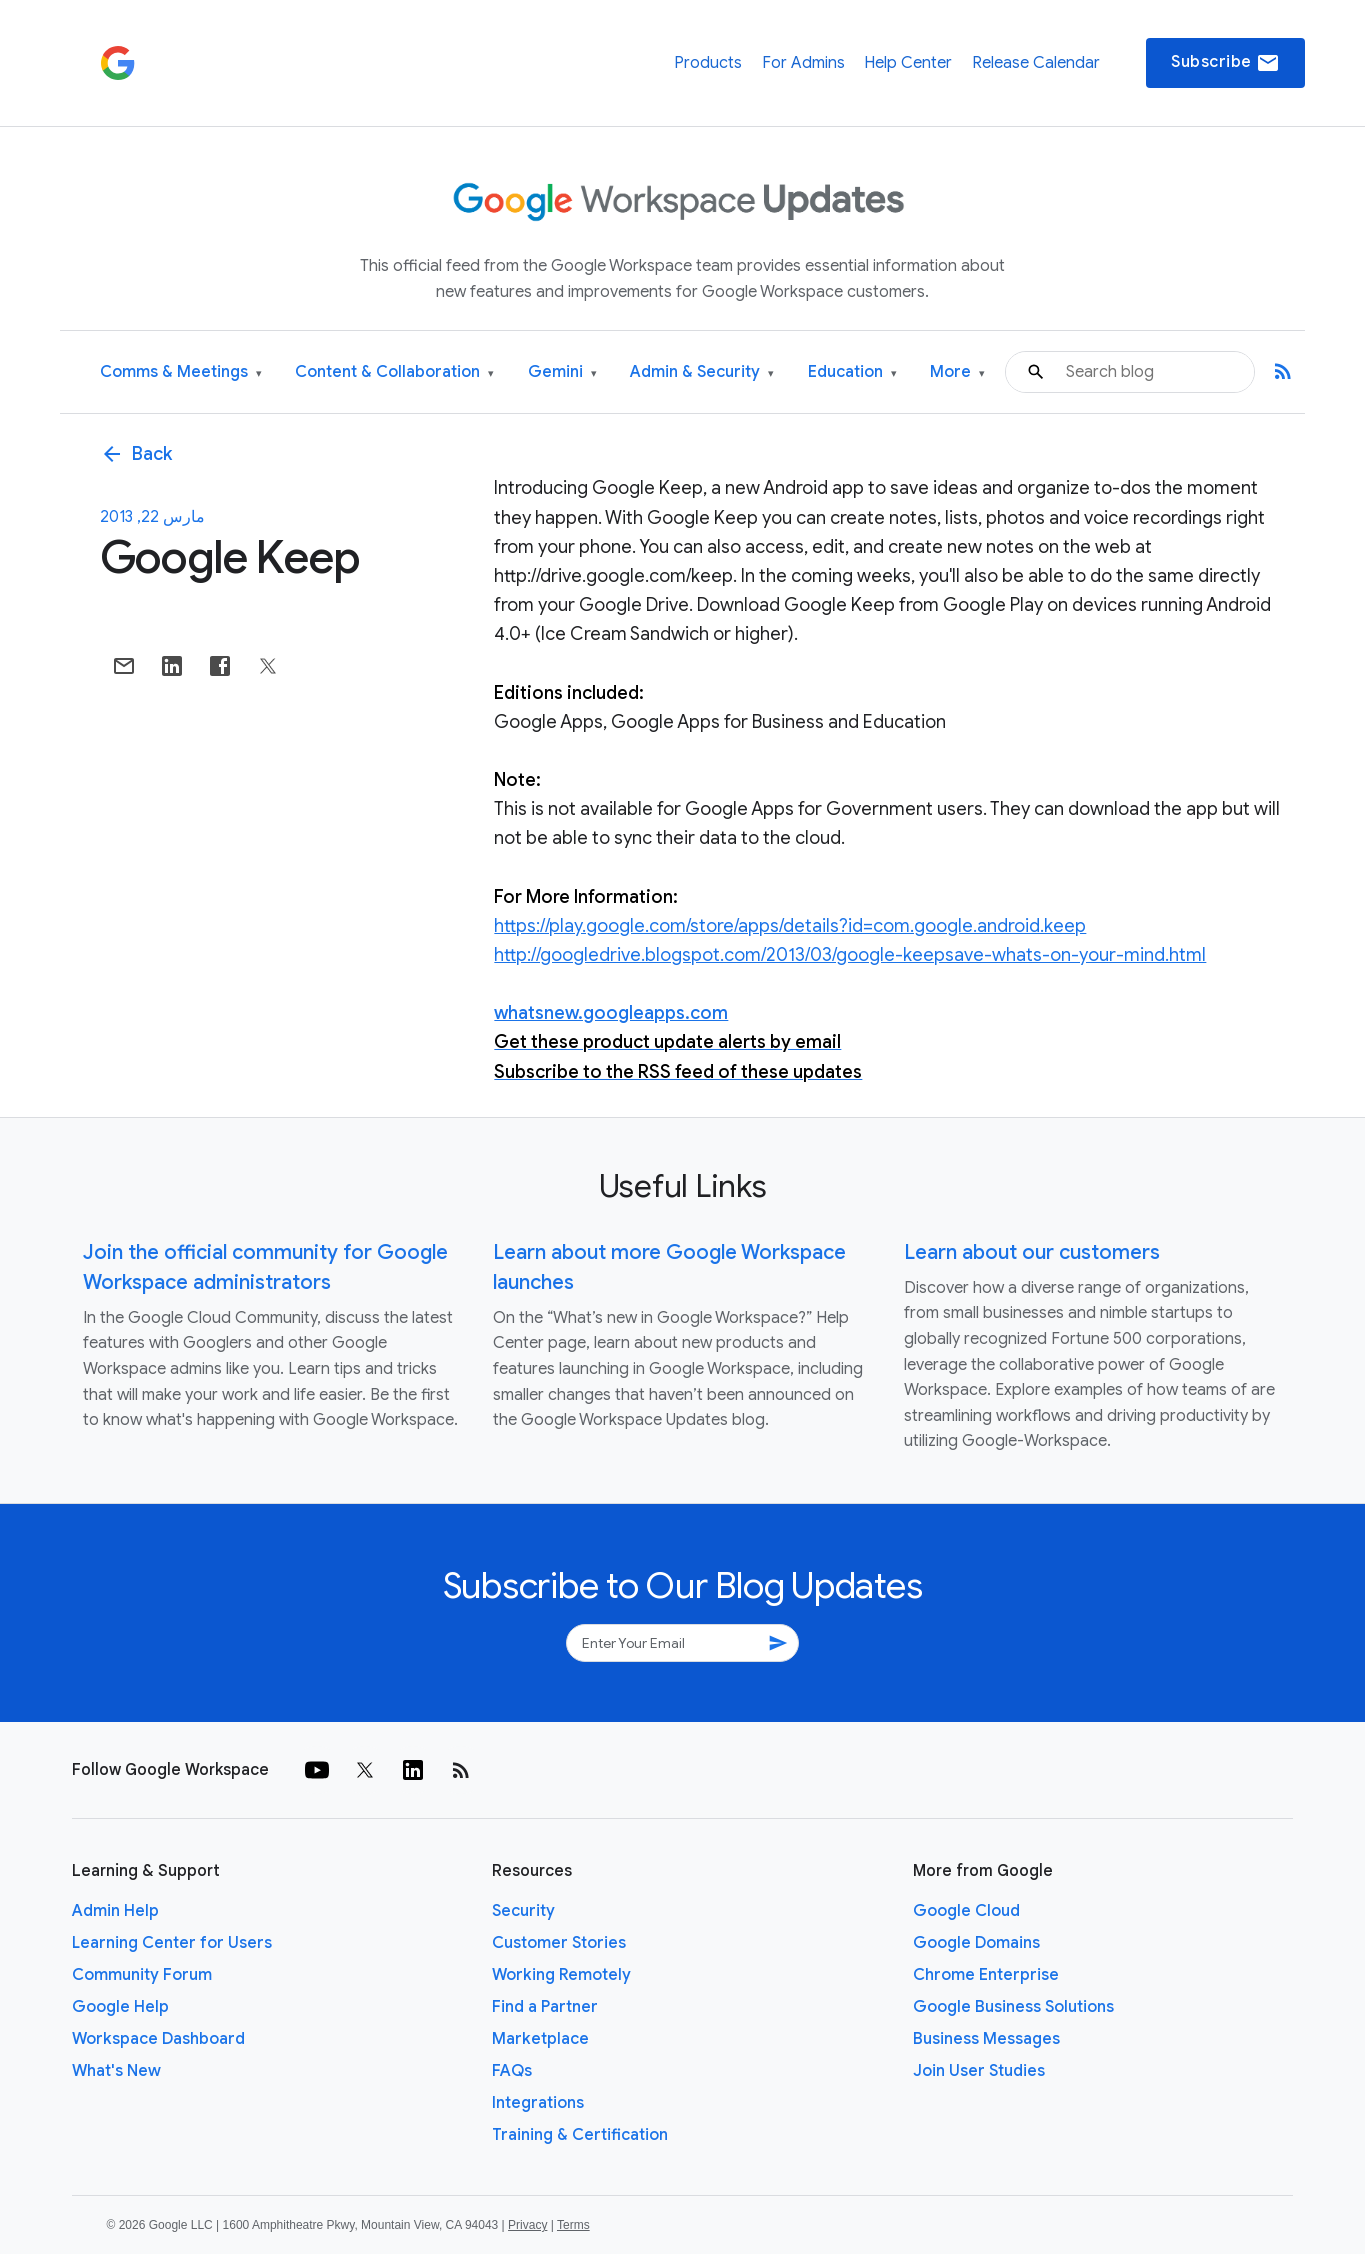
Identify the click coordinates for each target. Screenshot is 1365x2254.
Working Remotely (561, 1975)
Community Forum (142, 1975)
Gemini (562, 372)
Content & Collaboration (394, 372)
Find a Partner (545, 2007)
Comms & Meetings (181, 372)
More (957, 372)
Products (708, 63)
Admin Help (115, 1911)
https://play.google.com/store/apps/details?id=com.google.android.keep (790, 926)
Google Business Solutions (1013, 2007)
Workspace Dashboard (158, 2039)
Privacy (527, 2225)
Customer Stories (559, 1943)
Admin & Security (702, 372)
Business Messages (986, 2039)
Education (852, 372)
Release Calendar (1036, 63)
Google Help (120, 2007)
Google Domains (976, 1943)
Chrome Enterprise (986, 1975)
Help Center (908, 63)
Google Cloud (966, 1911)
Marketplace (540, 2039)
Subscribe (1225, 63)
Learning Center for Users (172, 1943)
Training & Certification (580, 2135)
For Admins (803, 63)
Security (523, 1911)
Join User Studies (979, 2071)
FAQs (512, 2071)
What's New (116, 2071)
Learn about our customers (1032, 1252)
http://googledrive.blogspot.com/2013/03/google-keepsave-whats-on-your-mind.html (850, 955)
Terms (573, 2225)
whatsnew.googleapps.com (611, 1013)
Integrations (538, 2103)
